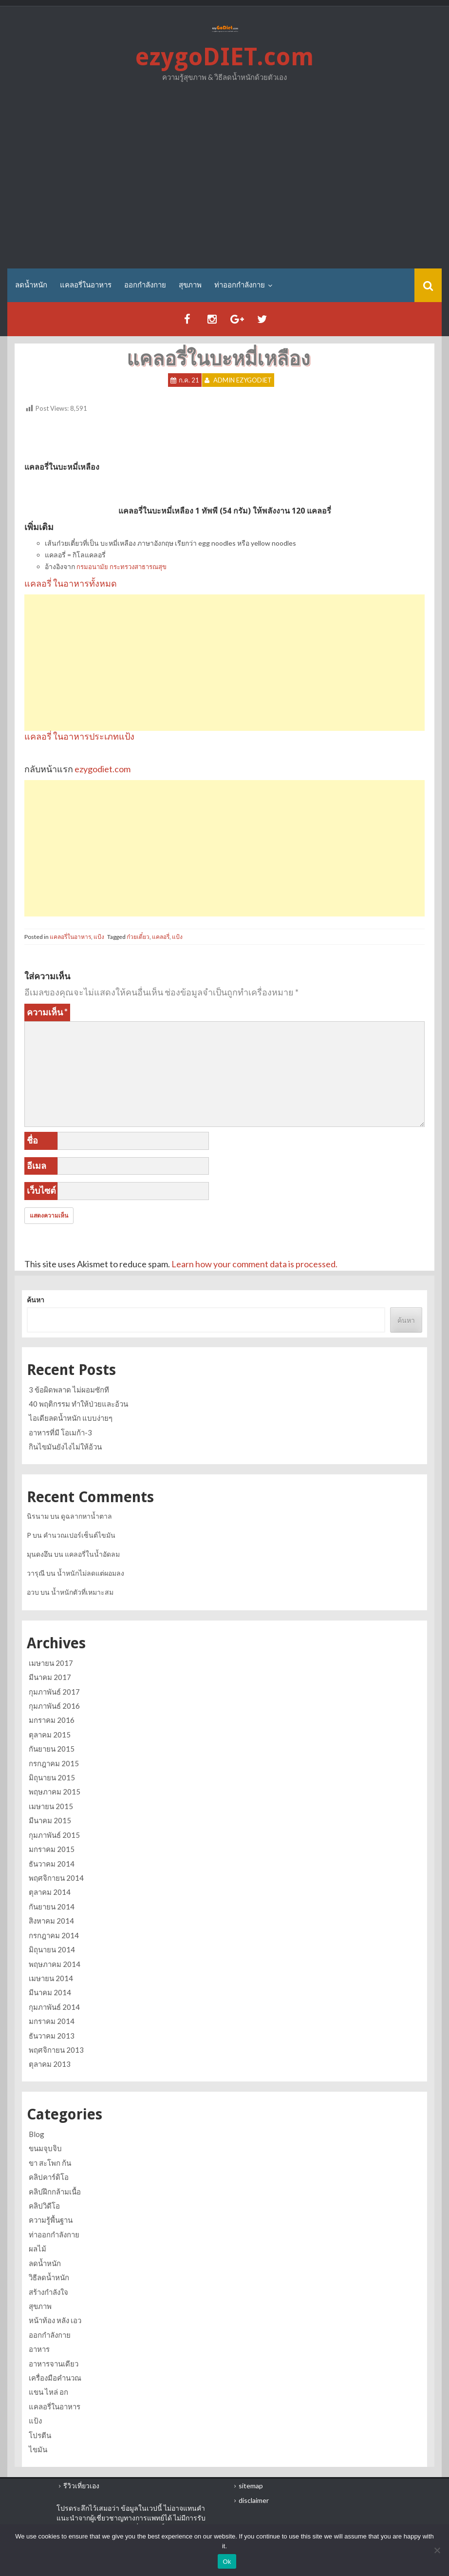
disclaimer (254, 2500)
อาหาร (39, 2349)
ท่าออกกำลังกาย (239, 285)
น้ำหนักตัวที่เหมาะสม (82, 1592)
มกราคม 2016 (52, 1720)
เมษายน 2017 (51, 1663)
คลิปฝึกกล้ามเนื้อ (55, 2191)
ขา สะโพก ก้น (50, 2162)
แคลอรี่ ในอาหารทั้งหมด (70, 583)
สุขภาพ (190, 285)
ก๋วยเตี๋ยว (138, 936)
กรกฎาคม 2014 (54, 1935)
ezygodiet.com (103, 768)
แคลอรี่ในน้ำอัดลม (92, 1554)
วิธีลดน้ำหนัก (49, 2277)
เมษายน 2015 (51, 1806)
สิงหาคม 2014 (51, 1920)
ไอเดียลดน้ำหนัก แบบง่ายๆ (70, 1417)
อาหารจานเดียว (53, 2363)
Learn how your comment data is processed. (254, 1264)
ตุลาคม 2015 (50, 1734)
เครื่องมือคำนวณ (55, 2377)
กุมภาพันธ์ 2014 (54, 2007)
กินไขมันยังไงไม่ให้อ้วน (65, 1446)
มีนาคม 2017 (50, 1677)
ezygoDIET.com (224, 57)
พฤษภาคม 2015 (54, 1791)
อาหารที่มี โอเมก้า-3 (60, 1432)
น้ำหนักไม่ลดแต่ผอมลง (90, 1573)
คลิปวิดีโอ (44, 2205)
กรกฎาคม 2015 (54, 1763)
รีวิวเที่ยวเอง (81, 2485)
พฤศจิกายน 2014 (56, 1877)
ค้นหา (35, 1300)
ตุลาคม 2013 (50, 2064)
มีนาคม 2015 (50, 1820)
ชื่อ (32, 1140)
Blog (36, 2134)
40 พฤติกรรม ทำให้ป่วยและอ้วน (78, 1403)
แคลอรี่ (160, 936)
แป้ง (99, 936)
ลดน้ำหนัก (31, 285)
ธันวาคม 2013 (52, 2035)
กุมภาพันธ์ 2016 (54, 1705)
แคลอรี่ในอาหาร (86, 285)
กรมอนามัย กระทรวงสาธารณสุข (121, 567)
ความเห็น (47, 1012)
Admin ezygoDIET (242, 380)
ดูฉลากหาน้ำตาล (86, 1516)
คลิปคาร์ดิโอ (49, 2177)
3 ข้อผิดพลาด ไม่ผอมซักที (69, 1389)
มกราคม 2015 (52, 1849)
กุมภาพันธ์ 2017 (54, 1691)
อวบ (33, 1592)
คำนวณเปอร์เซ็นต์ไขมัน (79, 1535)
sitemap (251, 2485)
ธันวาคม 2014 (52, 1863)
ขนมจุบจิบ (45, 2148)
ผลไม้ (37, 2248)
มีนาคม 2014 (50, 1992)
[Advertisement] (224, 178)
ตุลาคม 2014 (50, 1892)
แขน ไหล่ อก (48, 2392)
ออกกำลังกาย (145, 285)
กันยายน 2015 (52, 1748)
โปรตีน (40, 2435)
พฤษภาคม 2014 (54, 1964)
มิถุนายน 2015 (52, 1777)
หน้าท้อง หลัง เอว (55, 2320)
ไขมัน (38, 2449)
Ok (227, 2561)
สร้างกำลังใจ (48, 2292)
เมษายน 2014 (51, 1978)
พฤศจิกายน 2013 (56, 2049)
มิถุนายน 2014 (52, 1949)
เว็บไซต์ (41, 1190)
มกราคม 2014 (52, 2021)
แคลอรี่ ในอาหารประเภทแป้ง (79, 736)
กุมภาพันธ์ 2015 (54, 1835)
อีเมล (36, 1165)
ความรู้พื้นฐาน (51, 2219)
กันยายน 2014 (52, 1906)
